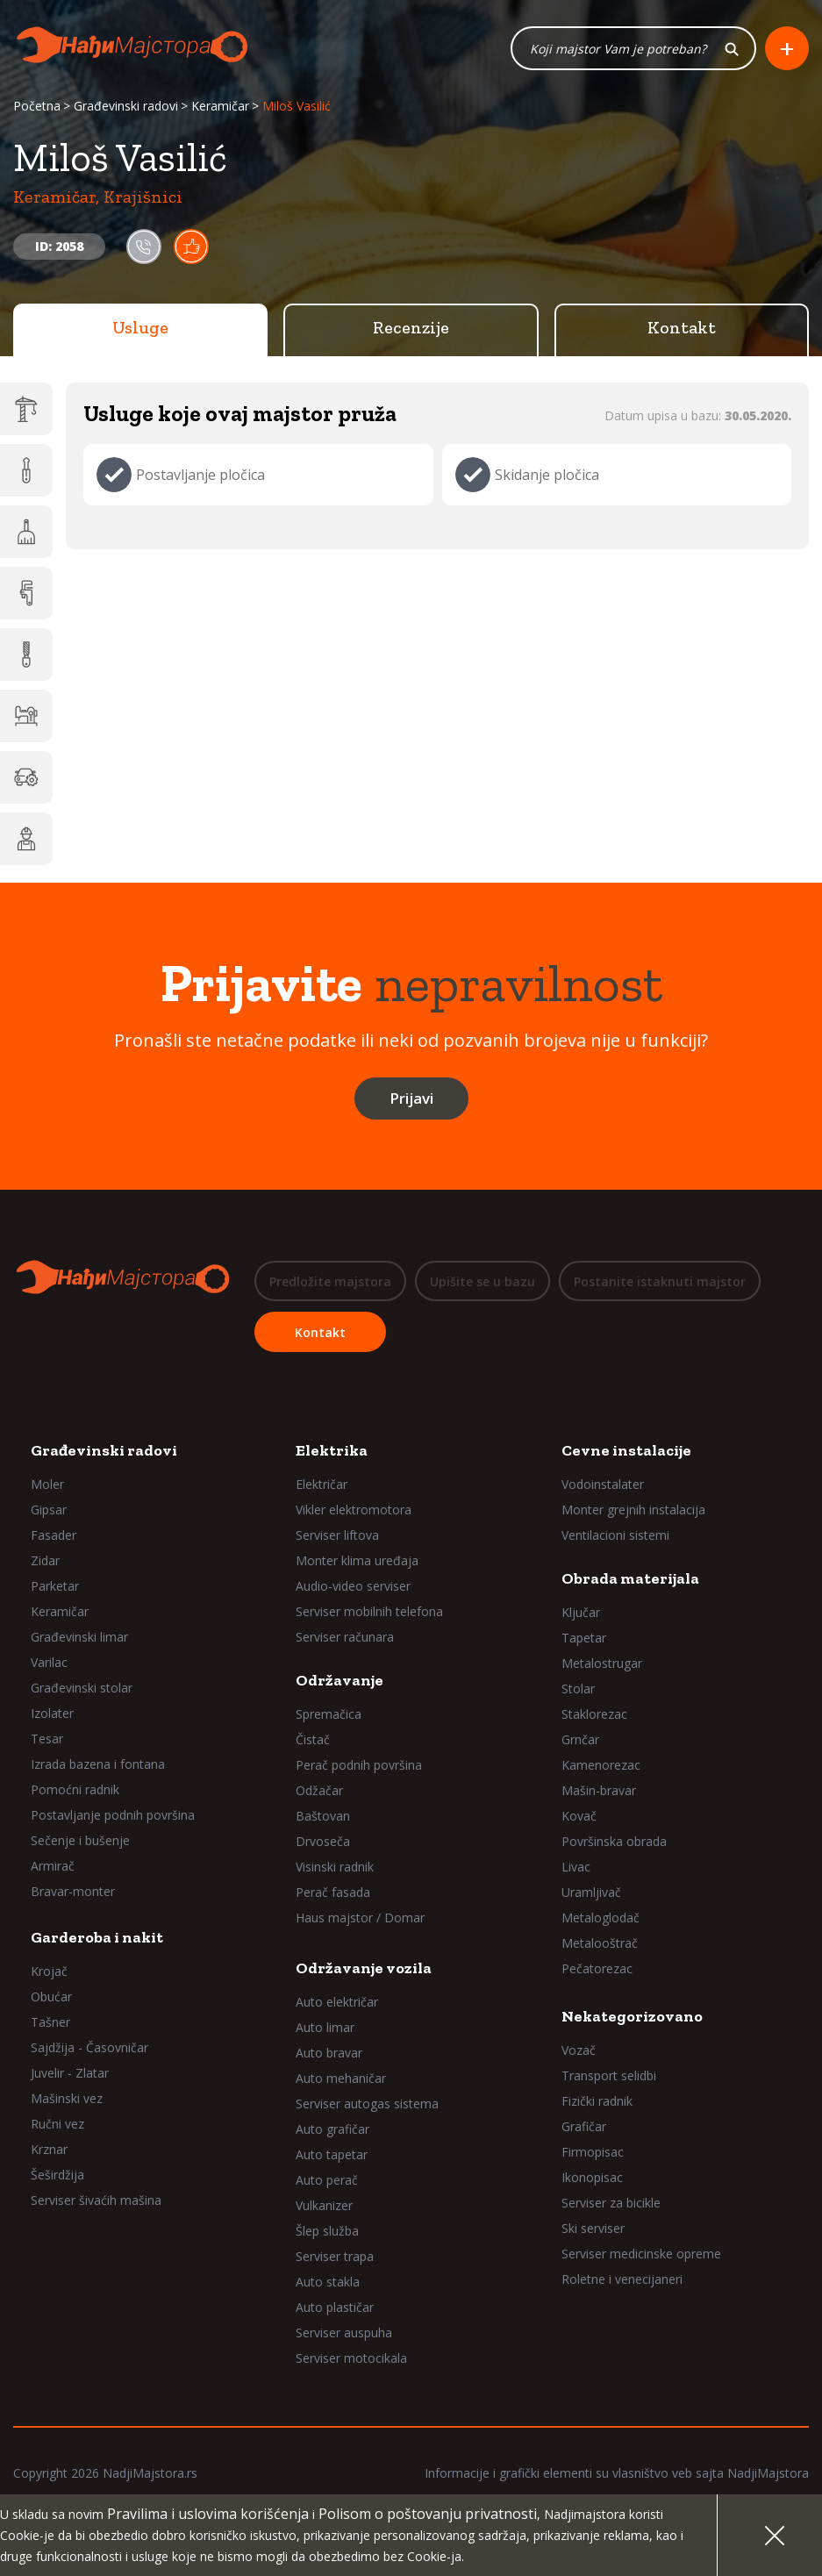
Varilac (49, 1661)
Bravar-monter (73, 1890)
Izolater (52, 1712)
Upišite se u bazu (482, 1282)
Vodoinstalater (602, 1483)
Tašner (50, 2021)
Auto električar (337, 2001)
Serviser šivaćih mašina (96, 2199)
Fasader (53, 1534)
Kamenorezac (600, 1764)
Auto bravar (329, 2051)
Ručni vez (57, 2122)
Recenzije (411, 329)
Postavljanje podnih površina (113, 1814)
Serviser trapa (335, 2255)
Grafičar (583, 2125)
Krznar (49, 2148)
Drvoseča (323, 1840)
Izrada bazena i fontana (98, 1763)
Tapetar (583, 1636)
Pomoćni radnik (75, 1788)
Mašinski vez (67, 2097)
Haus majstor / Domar (360, 1916)
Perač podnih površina (359, 1764)
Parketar (55, 1585)
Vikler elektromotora (353, 1508)
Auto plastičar (335, 2306)
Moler (47, 1483)
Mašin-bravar (598, 1789)
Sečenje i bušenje (80, 1839)
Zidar (45, 1559)
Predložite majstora (330, 1282)
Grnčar (580, 1738)
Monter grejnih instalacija (633, 1508)
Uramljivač (591, 1891)
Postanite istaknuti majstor (660, 1282)
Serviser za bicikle (611, 2201)
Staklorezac (594, 1713)
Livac (575, 1865)
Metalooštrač (599, 1942)
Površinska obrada (614, 1840)
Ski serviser (593, 2227)
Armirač (53, 1865)
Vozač (578, 2049)
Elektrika (332, 1449)
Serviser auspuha (344, 2331)
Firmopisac (592, 2151)
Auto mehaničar (341, 2077)
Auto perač (327, 2179)
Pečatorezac (597, 1967)
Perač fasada (333, 1891)
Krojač (49, 1970)
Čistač (313, 1738)
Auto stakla (328, 2280)
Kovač (579, 1815)
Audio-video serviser (353, 1585)
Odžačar (319, 1789)
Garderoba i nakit (97, 1936)
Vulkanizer (324, 2204)
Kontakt (681, 329)
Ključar (580, 1611)
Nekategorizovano (632, 2015)
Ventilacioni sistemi (615, 1534)
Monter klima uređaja (357, 1559)
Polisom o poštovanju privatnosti (427, 2513)
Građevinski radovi (126, 107)
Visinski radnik (335, 1865)
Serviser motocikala (351, 2357)
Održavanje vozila (364, 1967)
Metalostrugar (601, 1662)
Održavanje (339, 1679)
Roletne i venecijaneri (622, 2278)
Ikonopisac (592, 2176)
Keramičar (220, 107)
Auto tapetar (332, 2153)
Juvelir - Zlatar (70, 2072)
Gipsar (49, 1508)
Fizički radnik (597, 2100)
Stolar (578, 1687)
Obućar (51, 1995)
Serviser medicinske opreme (641, 2252)
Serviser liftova (337, 1534)
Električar (321, 1483)
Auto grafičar (332, 2128)
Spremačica (328, 1713)
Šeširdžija (57, 2173)
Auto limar (325, 2026)
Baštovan (323, 1815)
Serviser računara (345, 1636)
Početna (37, 107)
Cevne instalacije (626, 1449)
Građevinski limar (79, 1636)
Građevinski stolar (81, 1686)
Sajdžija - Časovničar (89, 2046)
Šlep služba (327, 2230)
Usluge (140, 329)
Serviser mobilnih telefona (369, 1610)
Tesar (47, 1737)
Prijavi (411, 1100)
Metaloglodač (600, 1916)
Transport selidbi (608, 2074)
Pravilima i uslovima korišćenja (208, 2513)
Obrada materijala (630, 1577)
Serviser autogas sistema (367, 2102)
